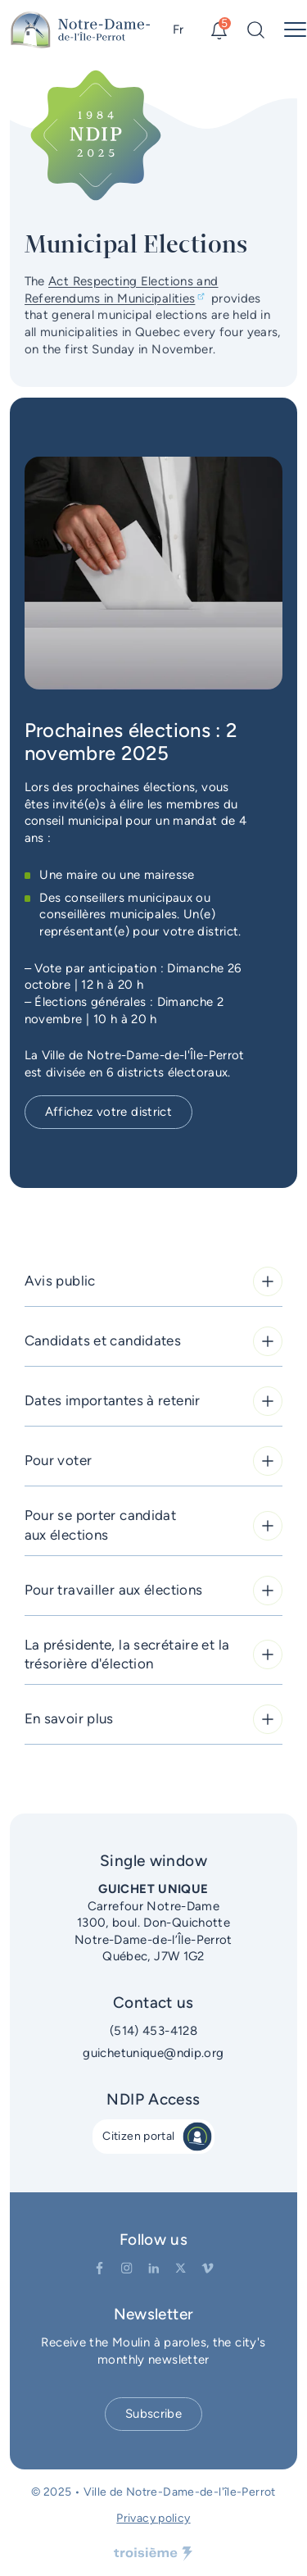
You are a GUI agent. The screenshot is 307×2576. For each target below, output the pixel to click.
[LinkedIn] (153, 2268)
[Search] (255, 29)
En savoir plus (154, 1719)
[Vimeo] (207, 2268)
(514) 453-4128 (153, 2030)
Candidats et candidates (154, 1341)
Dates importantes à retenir (154, 1401)
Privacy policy (153, 2518)
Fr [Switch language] (178, 29)
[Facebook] (99, 2268)
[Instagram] (126, 2268)
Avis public (154, 1281)
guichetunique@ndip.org (153, 2053)
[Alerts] (219, 29)
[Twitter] (180, 2268)
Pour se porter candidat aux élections (154, 1525)
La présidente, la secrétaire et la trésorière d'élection (154, 1654)
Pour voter (154, 1461)
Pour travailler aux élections (154, 1590)
